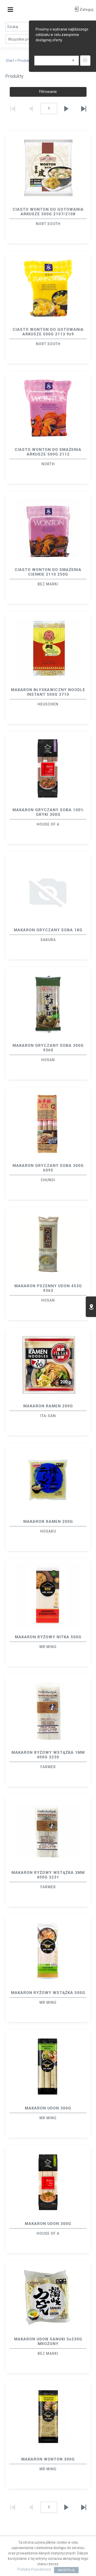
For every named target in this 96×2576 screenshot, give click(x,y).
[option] (48, 187)
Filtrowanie (48, 92)
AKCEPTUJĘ (66, 2570)
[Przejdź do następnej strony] (65, 108)
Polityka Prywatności (34, 2569)
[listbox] (56, 60)
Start (10, 61)
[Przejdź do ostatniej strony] (83, 108)
